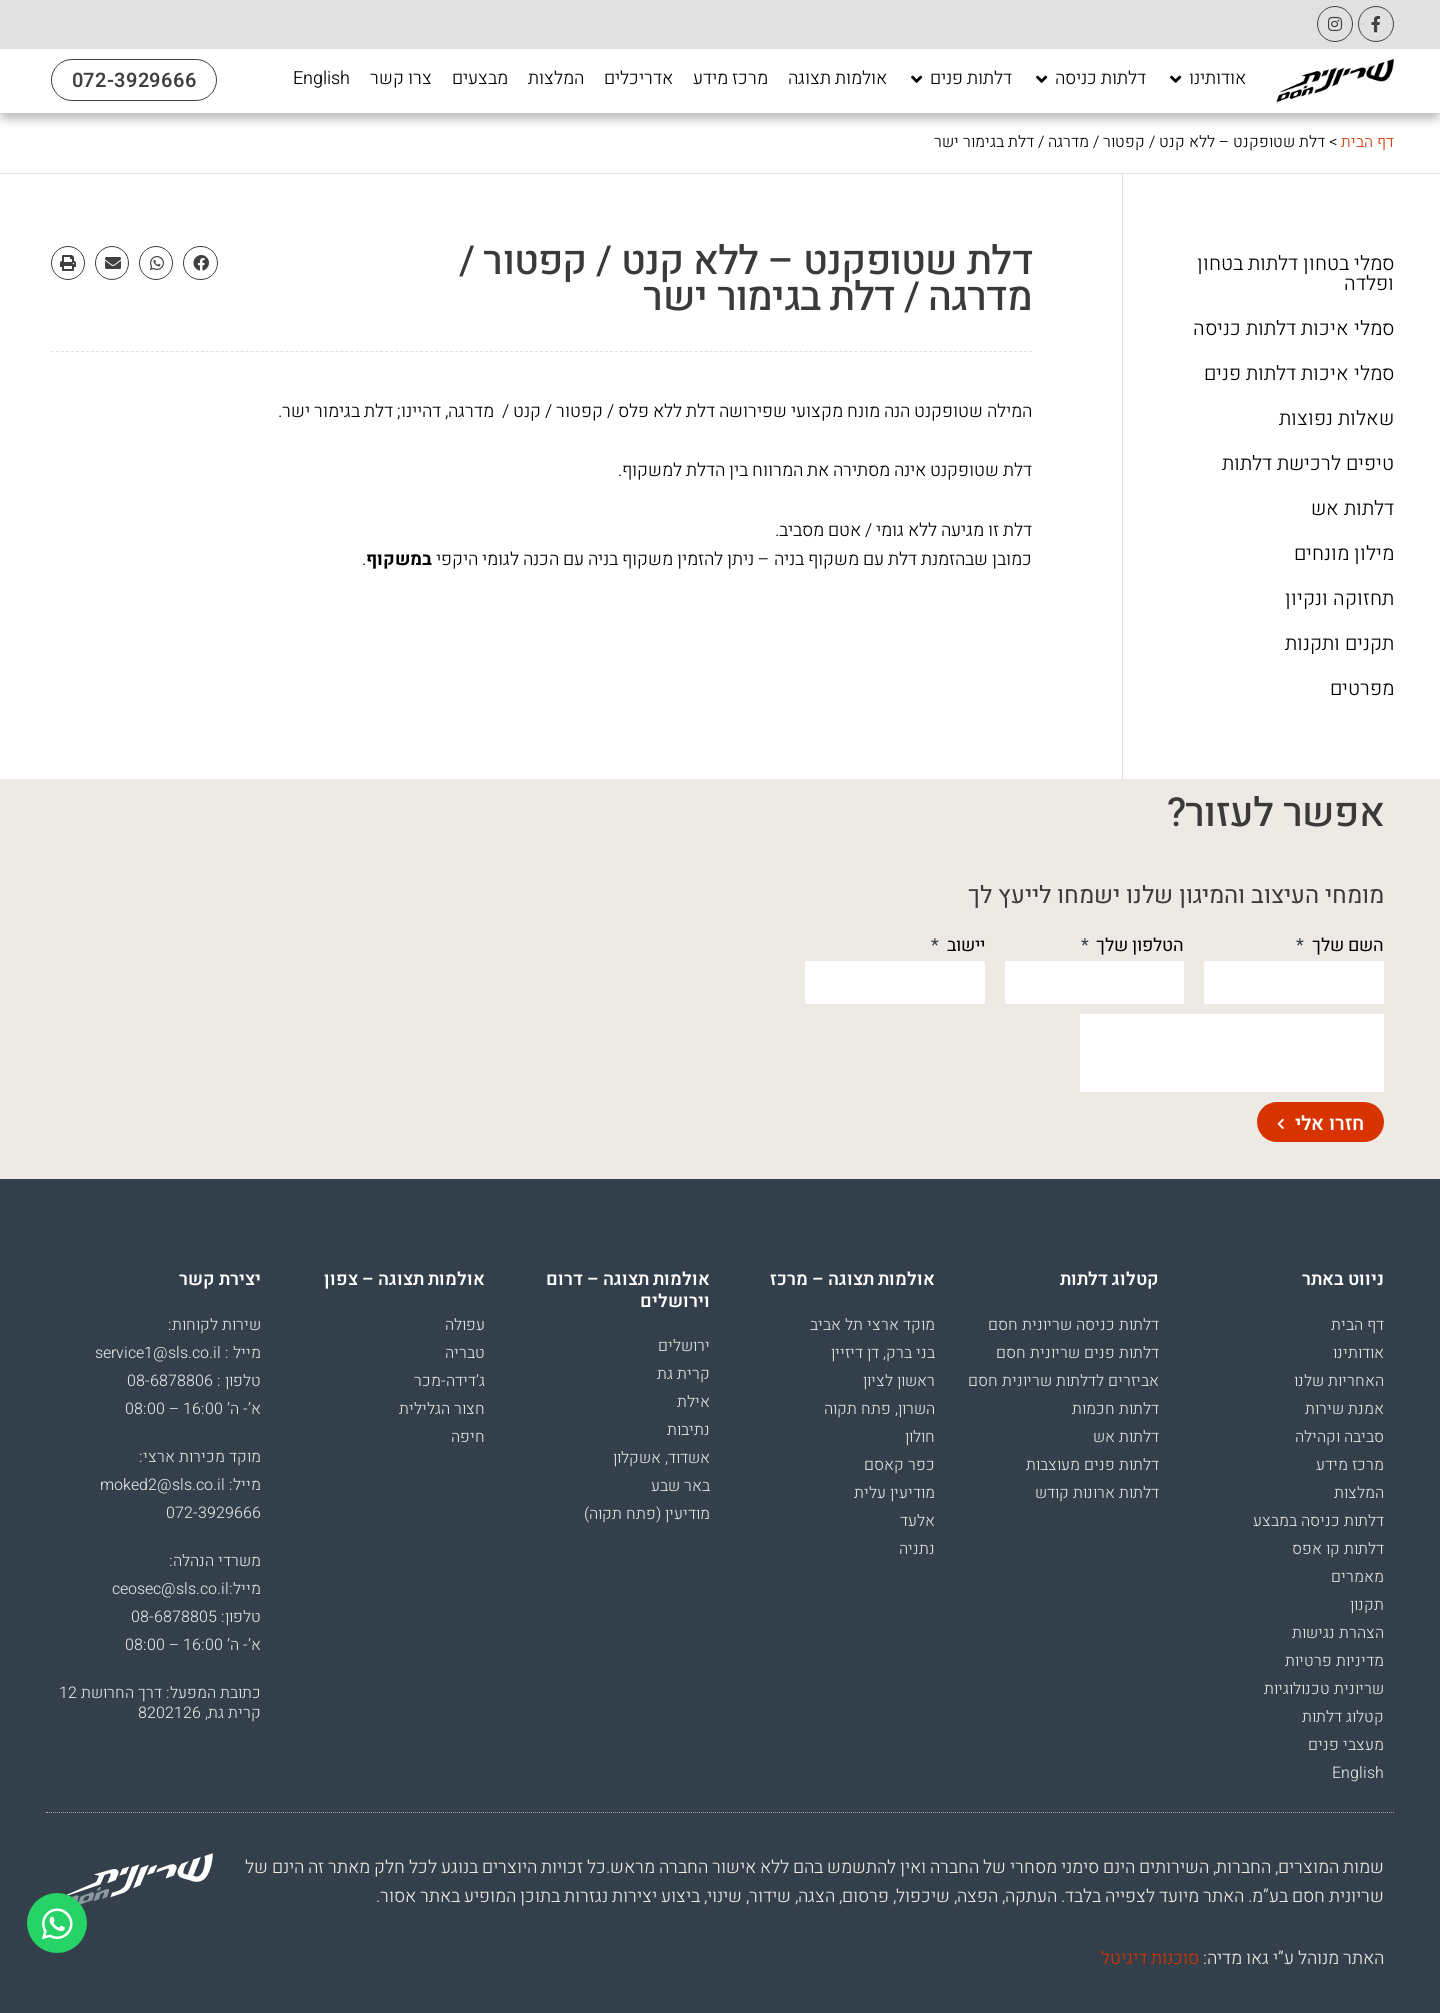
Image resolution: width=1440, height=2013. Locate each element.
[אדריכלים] (638, 79)
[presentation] (1232, 1053)
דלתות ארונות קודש (1097, 1493)
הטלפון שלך (1138, 945)
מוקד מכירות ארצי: (200, 1457)
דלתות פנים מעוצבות (1092, 1465)
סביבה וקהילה (1339, 1437)
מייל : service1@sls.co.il (178, 1353)
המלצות (1359, 1493)
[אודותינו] (1206, 79)
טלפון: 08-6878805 (196, 1617)
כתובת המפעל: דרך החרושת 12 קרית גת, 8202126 (160, 1703)
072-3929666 (213, 1513)
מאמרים (1357, 1577)
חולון (920, 1437)
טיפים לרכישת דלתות (1308, 464)
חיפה (468, 1437)
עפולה (465, 1325)
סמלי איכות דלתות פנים (1299, 374)
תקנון (1367, 1605)
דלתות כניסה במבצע (1318, 1521)
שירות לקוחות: (214, 1325)
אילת (693, 1402)
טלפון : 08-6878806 (194, 1381)
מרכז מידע (1350, 1465)
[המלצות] (556, 79)
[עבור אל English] (321, 79)
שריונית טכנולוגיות (1324, 1689)
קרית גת (683, 1374)
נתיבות (688, 1430)
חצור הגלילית (442, 1409)
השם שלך (1346, 945)
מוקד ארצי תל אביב (872, 1325)
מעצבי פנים (1346, 1745)
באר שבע (680, 1486)
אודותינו (1358, 1353)
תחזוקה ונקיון (1339, 599)
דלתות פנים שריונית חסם (1077, 1353)
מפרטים (1362, 689)
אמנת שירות (1344, 1409)
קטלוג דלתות (1343, 1717)
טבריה (465, 1353)
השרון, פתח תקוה (879, 1409)
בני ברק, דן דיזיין (883, 1353)
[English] (321, 79)
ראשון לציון (899, 1381)
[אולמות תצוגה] (837, 79)
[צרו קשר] (401, 79)
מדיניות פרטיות (1334, 1661)
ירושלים (684, 1346)
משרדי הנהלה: (215, 1561)
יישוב (964, 945)
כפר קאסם (899, 1465)
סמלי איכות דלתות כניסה (1293, 329)
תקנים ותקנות (1339, 644)
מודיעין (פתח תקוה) (647, 1514)
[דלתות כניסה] (1089, 79)
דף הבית (1367, 142)
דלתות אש (1352, 509)
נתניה (917, 1549)
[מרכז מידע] (730, 79)
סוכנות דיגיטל (1150, 1958)
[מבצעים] (480, 79)
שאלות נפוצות (1336, 419)
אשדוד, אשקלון (661, 1458)
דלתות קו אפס (1338, 1549)
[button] (200, 263)
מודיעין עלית (894, 1493)
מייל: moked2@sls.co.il (180, 1485)
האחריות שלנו (1339, 1381)
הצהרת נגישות (1338, 1633)
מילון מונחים (1344, 554)
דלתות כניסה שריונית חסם (1073, 1325)
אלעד (917, 1521)
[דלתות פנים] (959, 79)
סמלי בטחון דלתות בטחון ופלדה (1295, 274)
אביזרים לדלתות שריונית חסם (1063, 1381)
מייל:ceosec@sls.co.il (186, 1589)
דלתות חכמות (1115, 1409)
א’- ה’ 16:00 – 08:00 (193, 1409)
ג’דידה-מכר (449, 1381)
